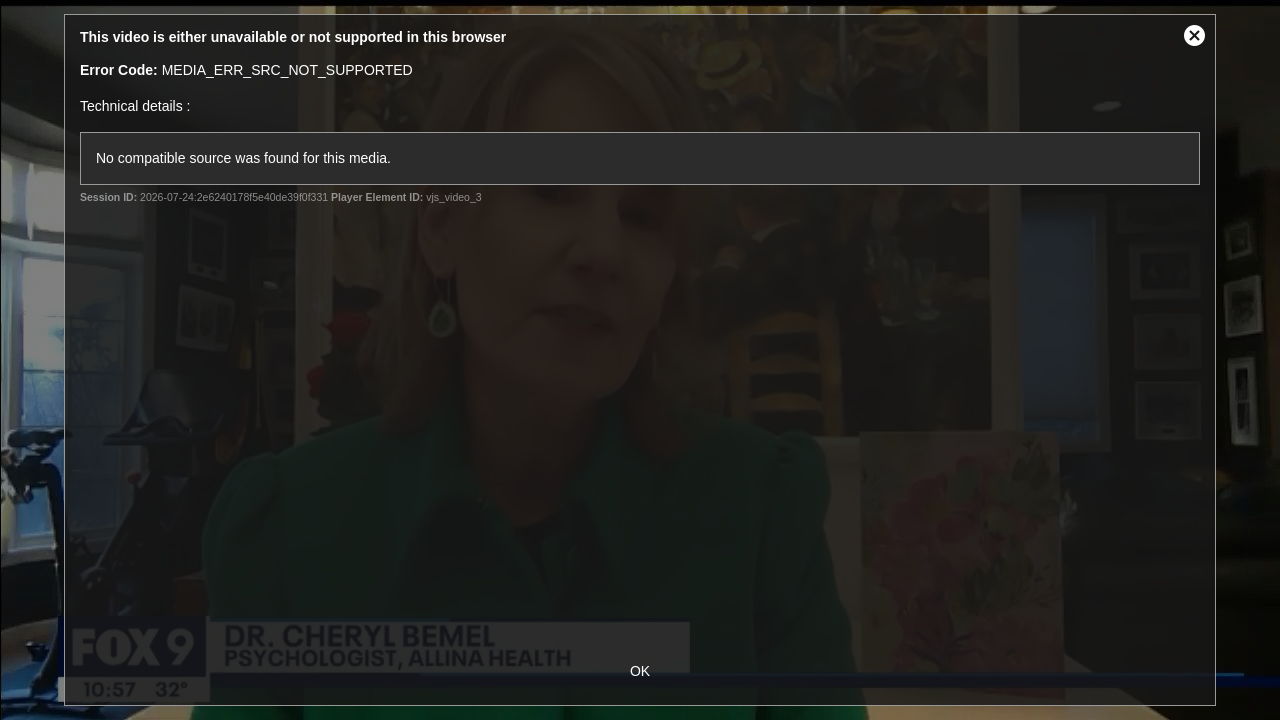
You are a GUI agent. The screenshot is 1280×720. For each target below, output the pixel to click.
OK (640, 671)
